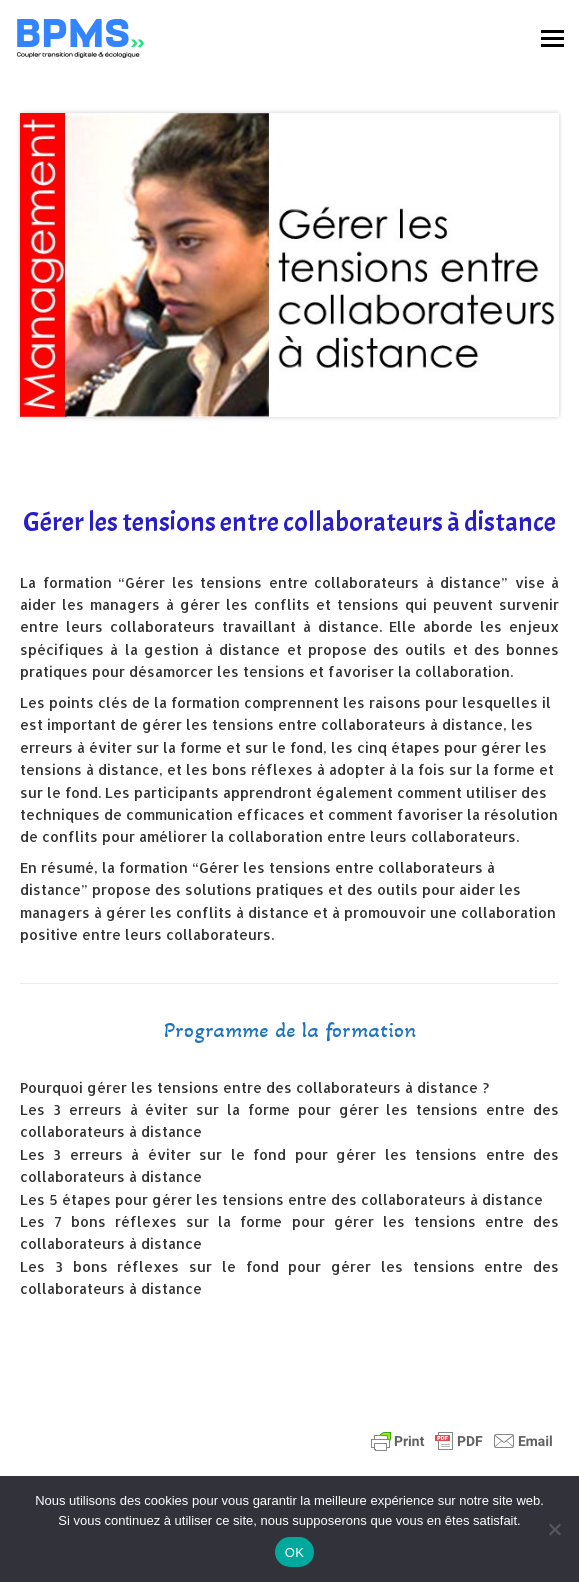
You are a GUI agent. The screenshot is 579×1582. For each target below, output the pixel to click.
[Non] (554, 1529)
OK (294, 1552)
